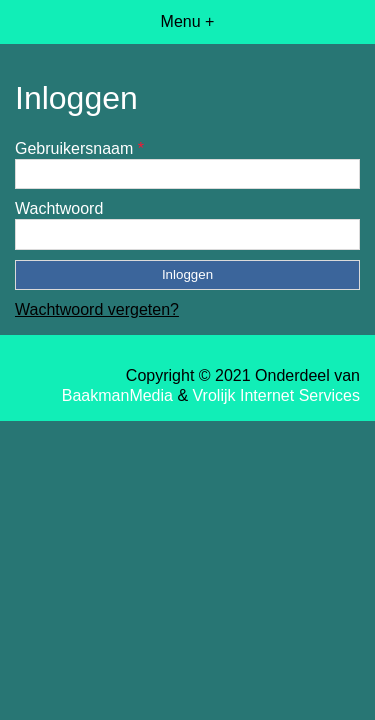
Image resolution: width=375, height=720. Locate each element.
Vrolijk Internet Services (276, 395)
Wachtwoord (59, 208)
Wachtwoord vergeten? (97, 309)
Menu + (188, 21)
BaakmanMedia (117, 395)
